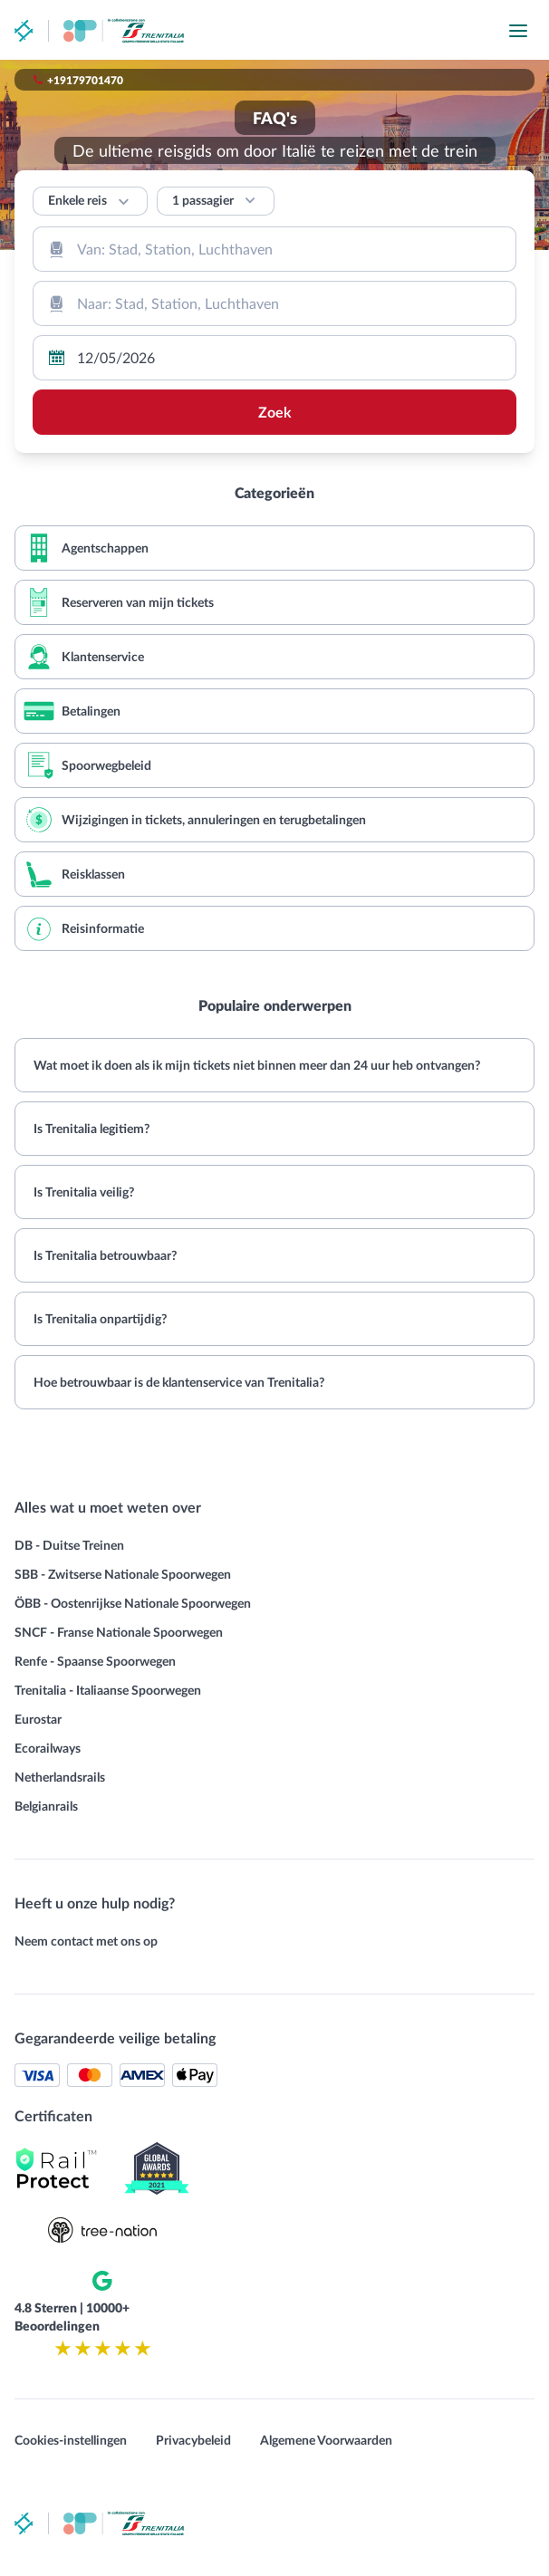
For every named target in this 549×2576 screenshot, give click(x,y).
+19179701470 (85, 79)
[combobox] (274, 249)
